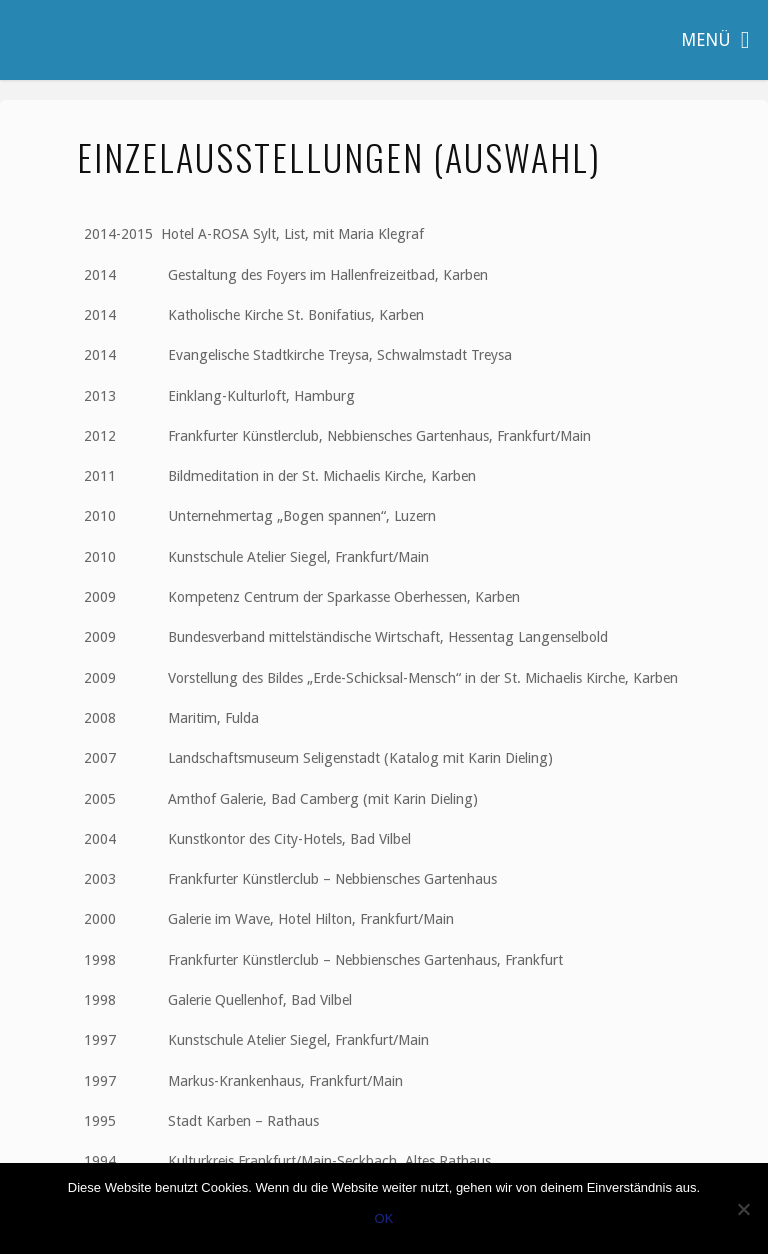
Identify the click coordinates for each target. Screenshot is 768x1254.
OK (384, 1218)
